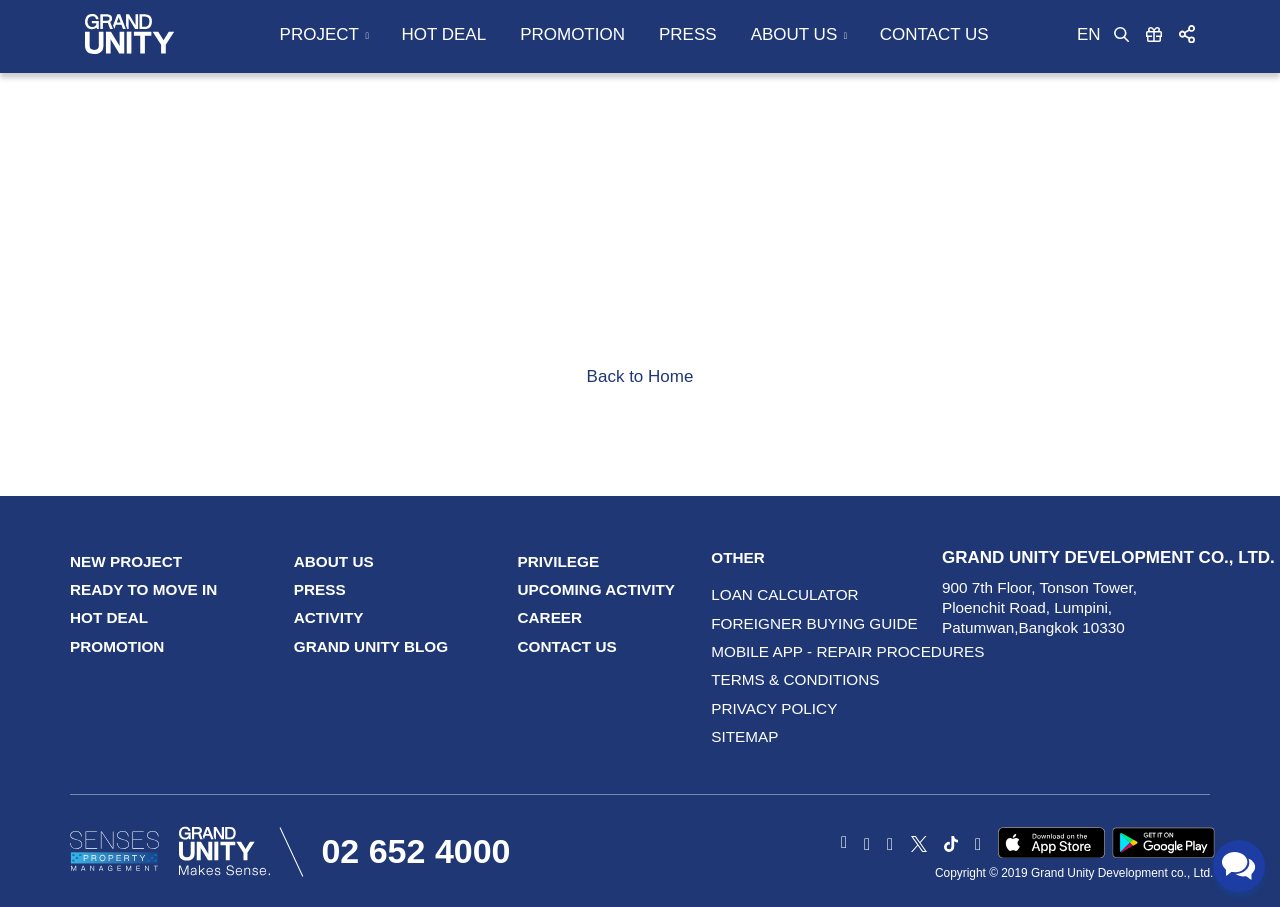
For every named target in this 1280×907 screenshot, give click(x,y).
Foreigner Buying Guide (757, 623)
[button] (1187, 33)
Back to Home (640, 376)
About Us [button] (794, 34)
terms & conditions (757, 679)
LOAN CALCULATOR (757, 594)
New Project (126, 561)
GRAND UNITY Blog (371, 646)
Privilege (559, 561)
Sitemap (744, 736)
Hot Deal (443, 34)
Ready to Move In (143, 589)
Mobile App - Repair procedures (757, 651)
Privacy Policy (757, 708)
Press (688, 34)
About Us (334, 561)
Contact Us (934, 34)
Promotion (572, 34)
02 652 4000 (415, 851)
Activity (329, 617)
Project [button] (319, 34)
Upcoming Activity (597, 589)
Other (738, 557)
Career (550, 617)
